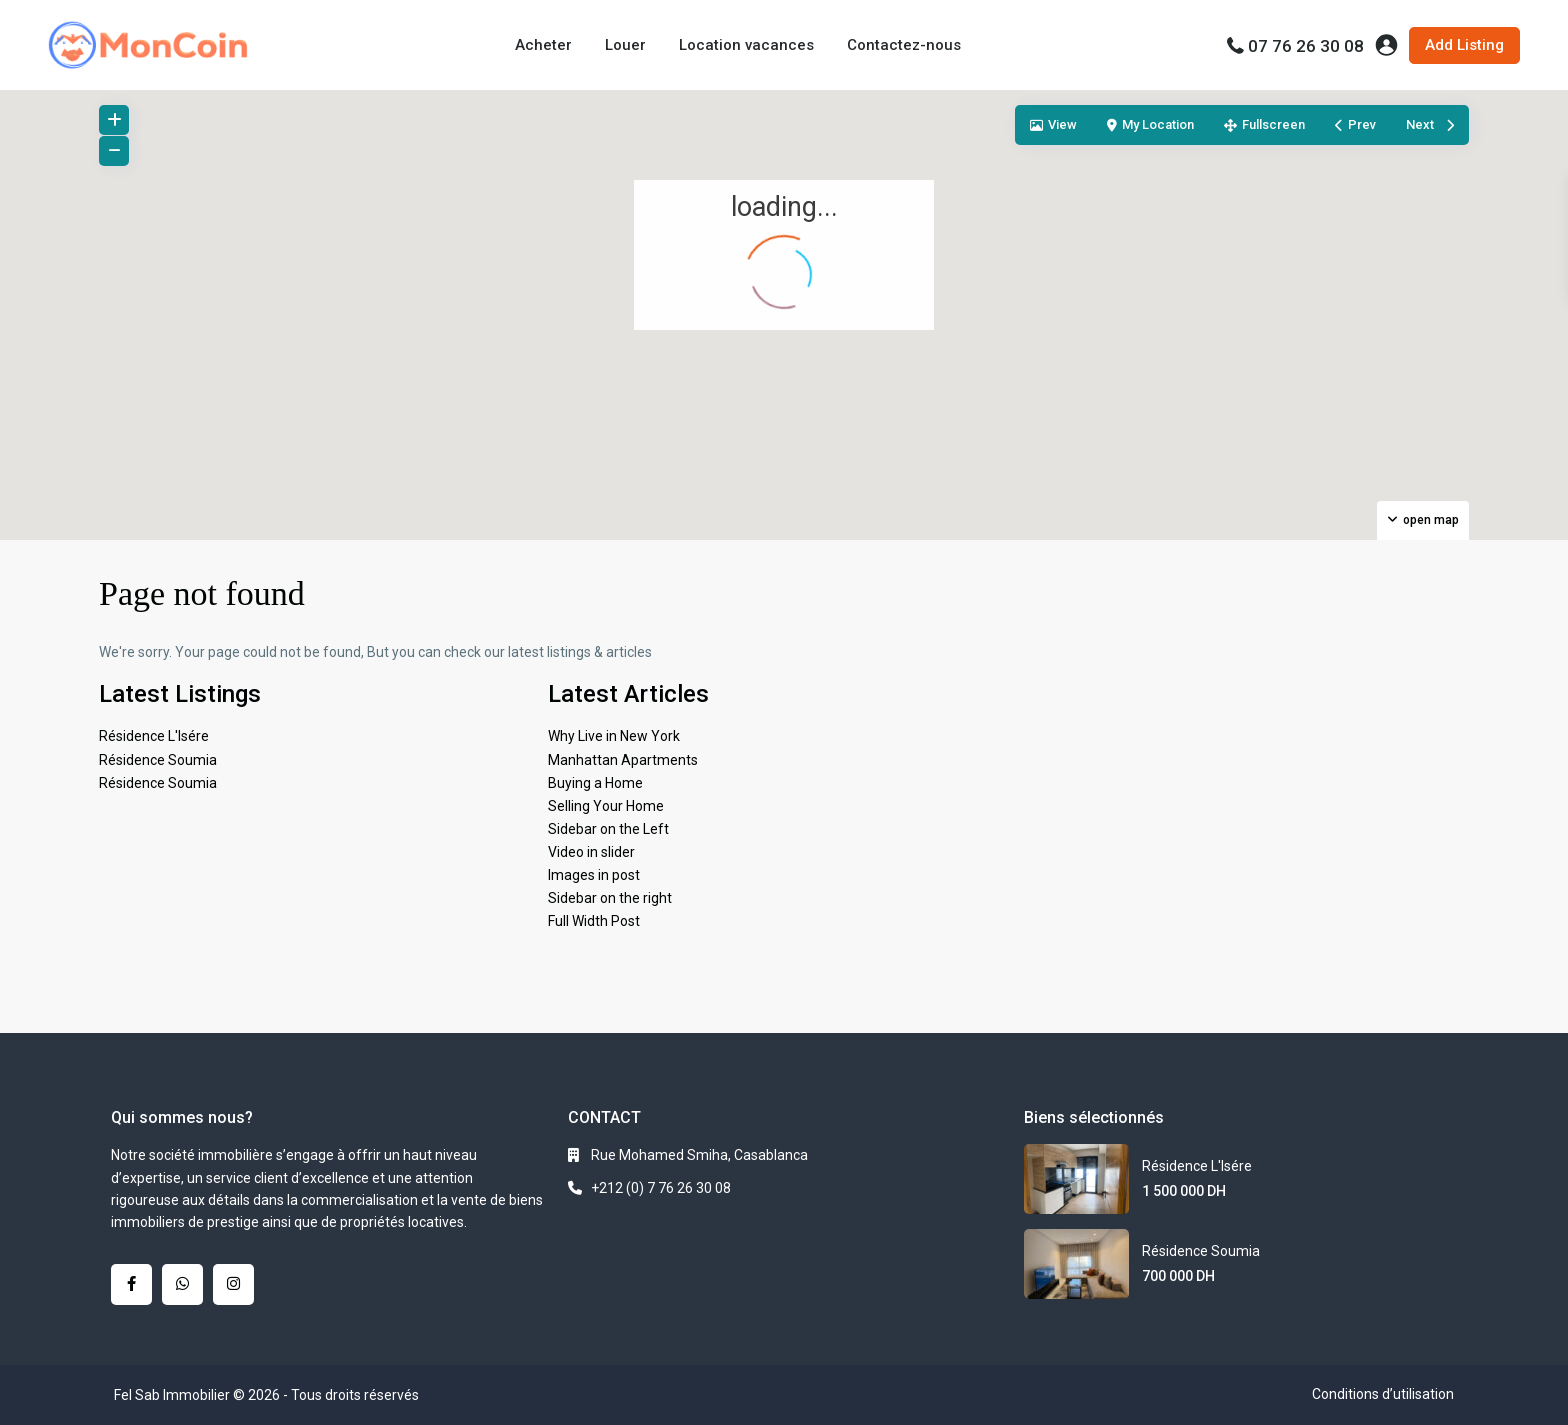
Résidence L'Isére (154, 736)
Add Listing (1464, 45)
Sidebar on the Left (608, 829)
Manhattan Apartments (623, 760)
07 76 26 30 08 (1306, 46)
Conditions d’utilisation (1383, 1394)
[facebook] (131, 1284)
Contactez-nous (904, 45)
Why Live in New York (614, 736)
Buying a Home (595, 783)
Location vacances (746, 45)
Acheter (543, 45)
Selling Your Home (606, 806)
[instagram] (233, 1284)
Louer (625, 45)
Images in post (594, 875)
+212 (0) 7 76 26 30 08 (661, 1188)
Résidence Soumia (158, 760)
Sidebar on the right (610, 898)
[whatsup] (182, 1284)
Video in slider (591, 852)
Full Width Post (594, 921)
